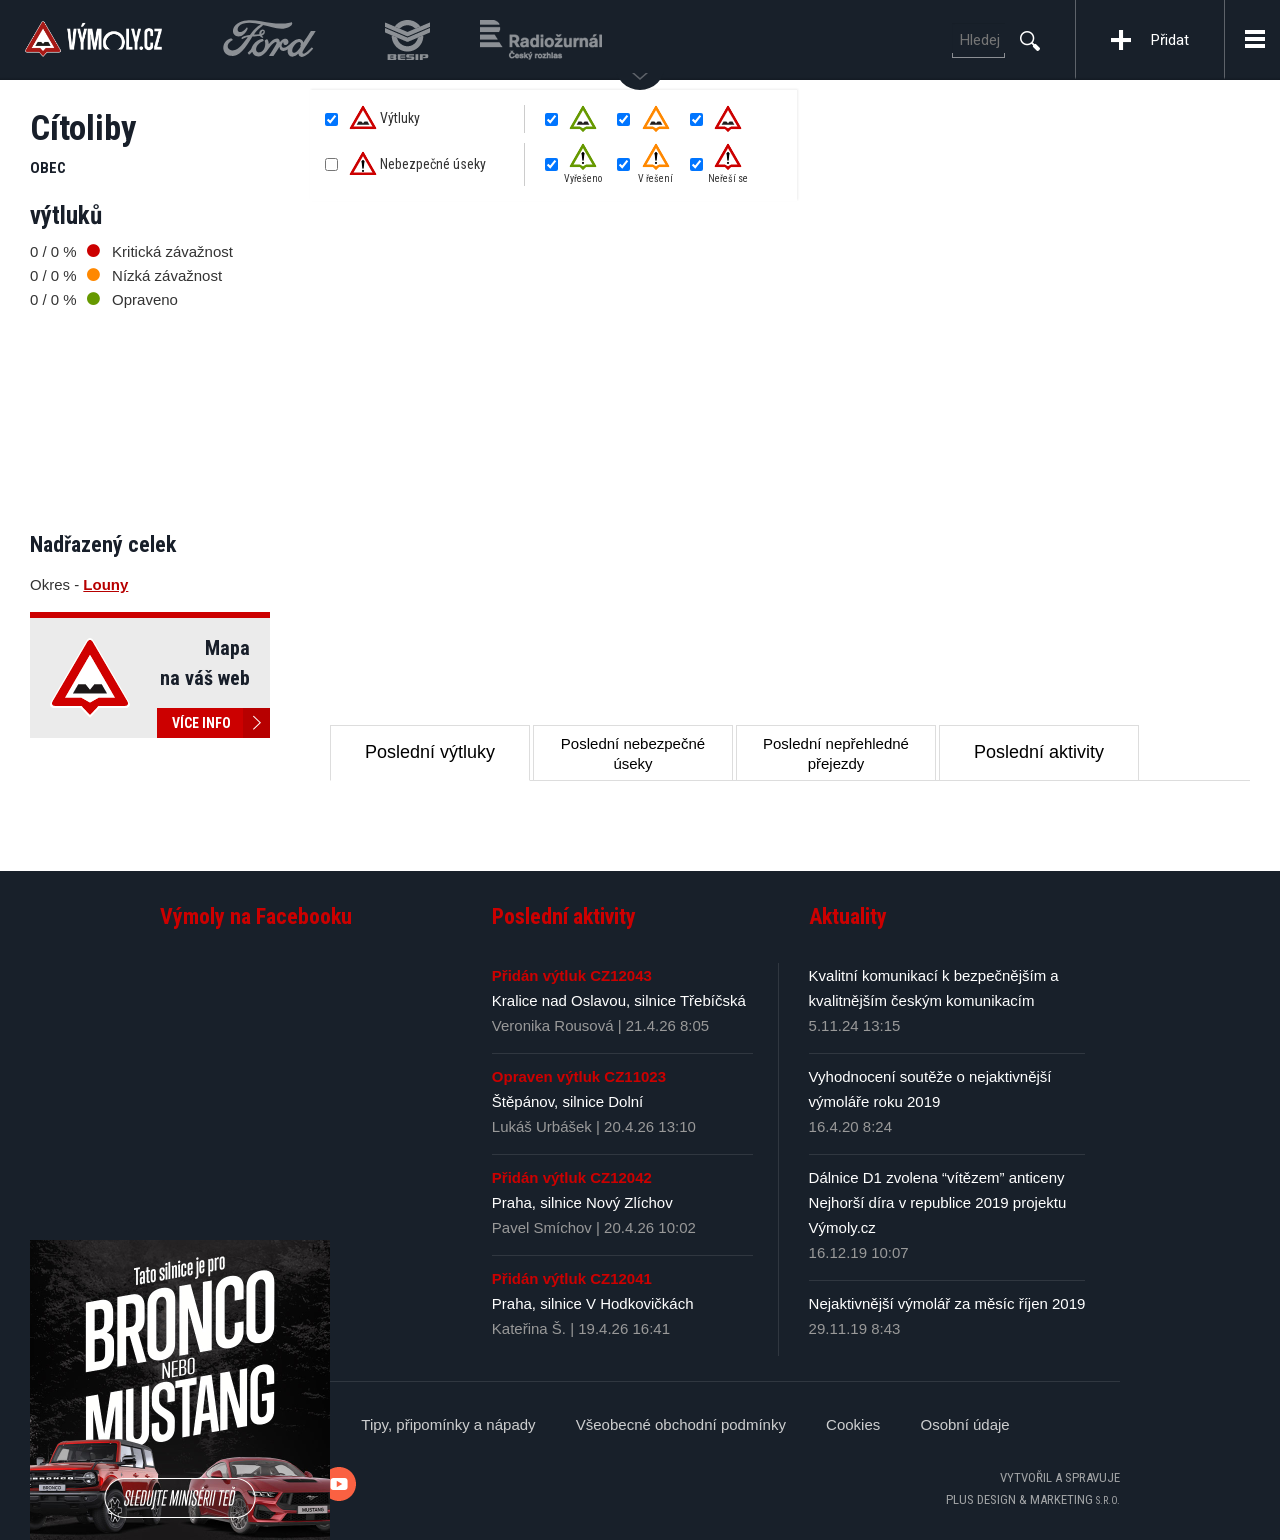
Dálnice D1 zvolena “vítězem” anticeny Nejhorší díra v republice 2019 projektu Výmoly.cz (938, 1202)
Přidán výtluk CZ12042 (572, 1177)
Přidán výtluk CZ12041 (572, 1278)
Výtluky (384, 119)
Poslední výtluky (430, 752)
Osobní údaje (964, 1424)
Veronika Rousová (553, 1025)
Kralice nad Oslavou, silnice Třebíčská (619, 1000)
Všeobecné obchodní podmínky (681, 1424)
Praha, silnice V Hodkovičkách (593, 1303)
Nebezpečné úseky (417, 165)
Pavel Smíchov (542, 1227)
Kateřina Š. (529, 1328)
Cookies (853, 1424)
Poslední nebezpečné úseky (633, 753)
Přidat (1170, 40)
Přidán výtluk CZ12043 (572, 975)
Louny (105, 584)
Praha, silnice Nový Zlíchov (582, 1202)
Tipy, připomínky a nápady (448, 1424)
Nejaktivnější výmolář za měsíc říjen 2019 (947, 1303)
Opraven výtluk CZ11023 (579, 1076)
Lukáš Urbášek (542, 1126)
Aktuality (848, 916)
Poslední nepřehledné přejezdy (836, 753)
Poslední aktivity (1039, 752)
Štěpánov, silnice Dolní (567, 1101)
